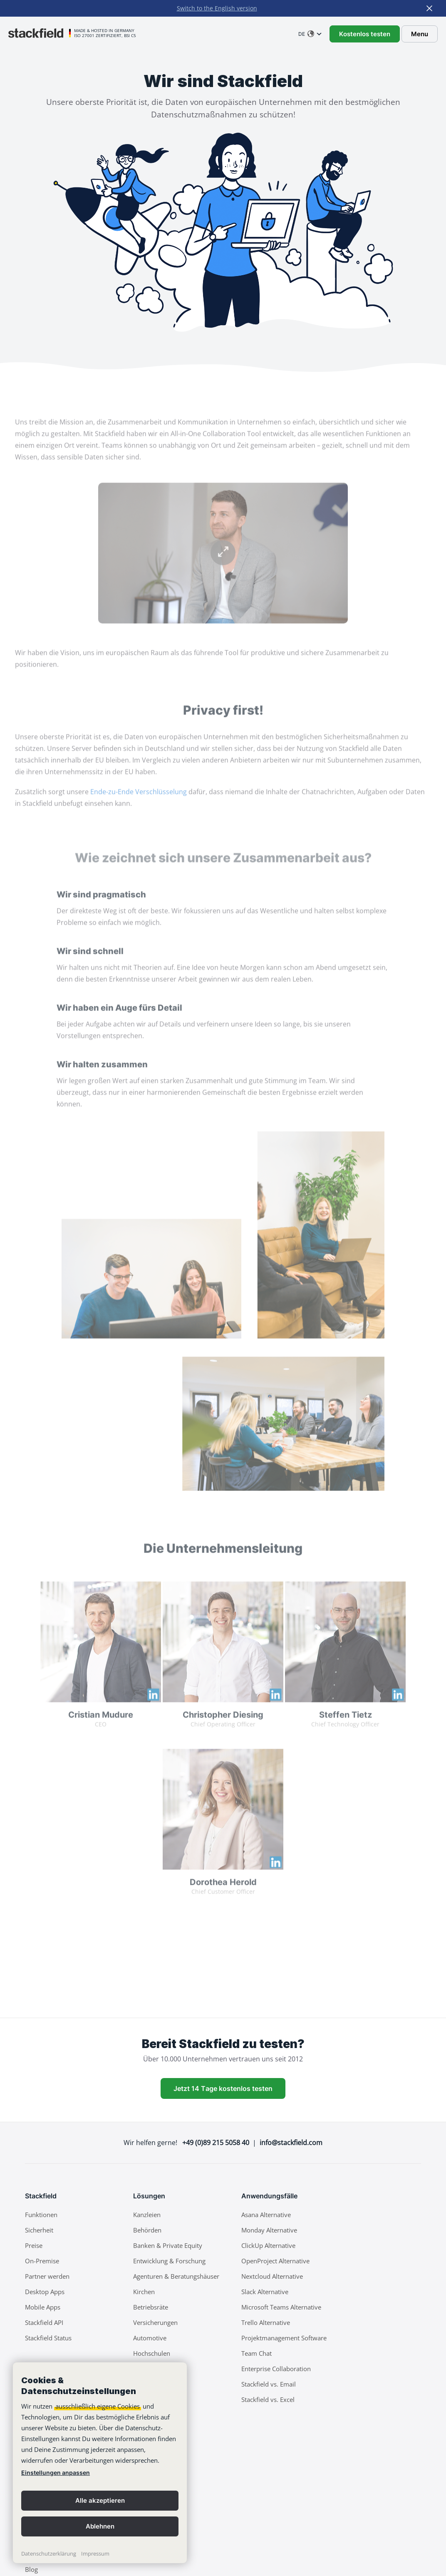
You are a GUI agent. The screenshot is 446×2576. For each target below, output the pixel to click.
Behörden (147, 2230)
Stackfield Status (48, 2338)
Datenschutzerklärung (48, 2553)
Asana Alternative (266, 2214)
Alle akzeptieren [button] (100, 2500)
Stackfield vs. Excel (268, 2399)
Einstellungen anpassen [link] (55, 2472)
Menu (419, 34)
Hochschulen (151, 2353)
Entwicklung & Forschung (169, 2261)
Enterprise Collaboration (276, 2368)
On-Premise (42, 2261)
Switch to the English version (217, 8)
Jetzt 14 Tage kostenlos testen (223, 2088)
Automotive (149, 2338)
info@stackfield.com (291, 2142)
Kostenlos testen (364, 34)
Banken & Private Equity (167, 2245)
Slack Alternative (264, 2291)
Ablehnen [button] (100, 2526)
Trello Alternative (265, 2322)
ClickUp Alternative (268, 2245)
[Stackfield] (39, 33)
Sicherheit (39, 2230)
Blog (31, 2569)
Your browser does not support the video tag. (223, 570)
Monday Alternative (269, 2230)
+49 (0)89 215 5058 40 (215, 2142)
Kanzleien (147, 2214)
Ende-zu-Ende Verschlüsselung (138, 808)
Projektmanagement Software (284, 2338)
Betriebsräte (150, 2307)
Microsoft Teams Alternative (281, 2307)
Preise (33, 2245)
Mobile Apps (42, 2307)
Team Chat (256, 2353)
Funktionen (41, 2214)
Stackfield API (44, 2322)
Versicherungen (155, 2322)
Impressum (95, 2553)
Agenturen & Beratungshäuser (176, 2276)
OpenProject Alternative (275, 2261)
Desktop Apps (44, 2291)
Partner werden (47, 2276)
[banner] (99, 2463)
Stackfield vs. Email (268, 2384)
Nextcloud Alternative (272, 2276)
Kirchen (144, 2291)
